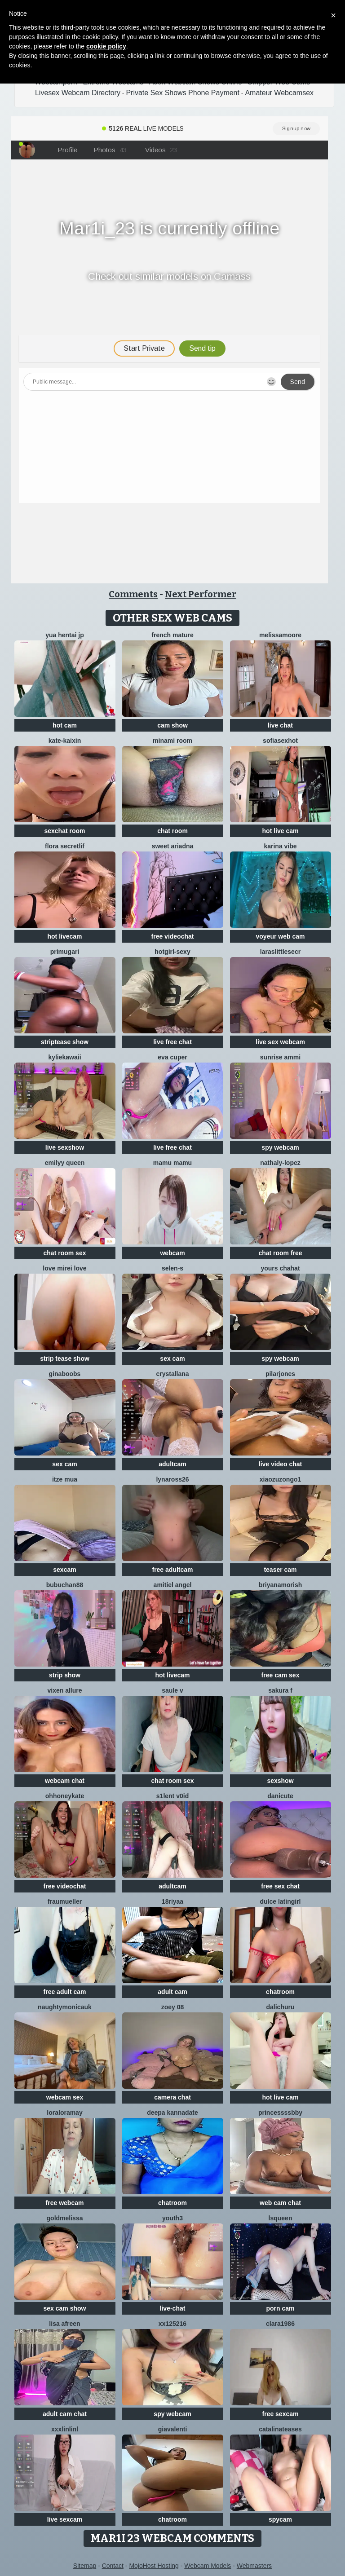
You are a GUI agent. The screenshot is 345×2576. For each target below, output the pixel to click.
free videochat (172, 936)
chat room (172, 830)
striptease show (64, 1041)
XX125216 (172, 2323)
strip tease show (64, 1358)
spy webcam (280, 1147)
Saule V (172, 1690)
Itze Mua (64, 1479)
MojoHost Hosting (154, 2565)
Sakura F (280, 1690)
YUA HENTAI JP (64, 635)
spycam (280, 2519)
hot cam (65, 725)
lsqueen (280, 2218)
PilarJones (280, 1373)
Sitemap (84, 2565)
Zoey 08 (172, 2007)
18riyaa (172, 1901)
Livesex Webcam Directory (77, 93)
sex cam (172, 1358)
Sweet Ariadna (173, 846)
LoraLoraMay (64, 2112)
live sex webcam (280, 1041)
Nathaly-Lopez (280, 1162)
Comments (133, 594)
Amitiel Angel (173, 1584)
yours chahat (280, 1268)
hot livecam (64, 936)
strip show (64, 1675)
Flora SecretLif (64, 846)
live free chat (172, 1041)
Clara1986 (280, 2323)
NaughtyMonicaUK (65, 2007)
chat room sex (65, 1253)
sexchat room (64, 830)
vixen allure (64, 1690)
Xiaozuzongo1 (280, 1479)
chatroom (280, 1991)
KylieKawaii (64, 1057)
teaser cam (280, 1569)
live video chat (280, 1464)
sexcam (64, 1569)
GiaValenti (172, 2429)
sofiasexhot (280, 740)
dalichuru (280, 2007)
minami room (172, 740)
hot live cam (280, 830)
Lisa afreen (64, 2323)
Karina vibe (280, 846)
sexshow (280, 1780)
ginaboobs (65, 1373)
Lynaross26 (172, 1479)
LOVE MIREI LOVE (64, 1268)
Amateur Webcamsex (279, 93)
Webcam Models (207, 2565)
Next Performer (200, 594)
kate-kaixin (65, 740)
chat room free (280, 1253)
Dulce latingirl (280, 1901)
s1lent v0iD (172, 1796)
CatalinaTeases (280, 2429)
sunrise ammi (280, 1057)
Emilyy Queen (65, 1162)
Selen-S (172, 1268)
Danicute (280, 1796)
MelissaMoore (280, 635)
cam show (172, 725)
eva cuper (172, 1057)
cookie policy (106, 46)
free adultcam (172, 1569)
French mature (172, 635)
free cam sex (280, 1675)
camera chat (172, 2097)
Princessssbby (280, 2112)
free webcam (65, 2202)
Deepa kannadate (172, 2112)
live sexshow (64, 1147)
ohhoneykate (64, 1796)
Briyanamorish (280, 1584)
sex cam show (65, 2308)
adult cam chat (65, 2413)
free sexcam (280, 2413)
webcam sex (65, 2097)
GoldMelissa (65, 2218)
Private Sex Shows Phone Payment (182, 93)
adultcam (172, 1464)
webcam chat (64, 1780)
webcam (172, 1253)
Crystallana (172, 1373)
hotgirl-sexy (172, 951)
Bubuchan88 (64, 1584)
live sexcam (65, 2519)
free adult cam (65, 1991)
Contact (113, 2565)
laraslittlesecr (280, 951)
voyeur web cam (280, 936)
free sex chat (280, 1886)
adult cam (172, 1991)
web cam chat (280, 2202)
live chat (280, 725)
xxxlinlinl (64, 2429)
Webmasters (254, 2565)
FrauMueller (65, 1901)
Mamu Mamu (172, 1162)
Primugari (65, 951)
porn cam (280, 2308)
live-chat (173, 2308)
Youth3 (172, 2218)
